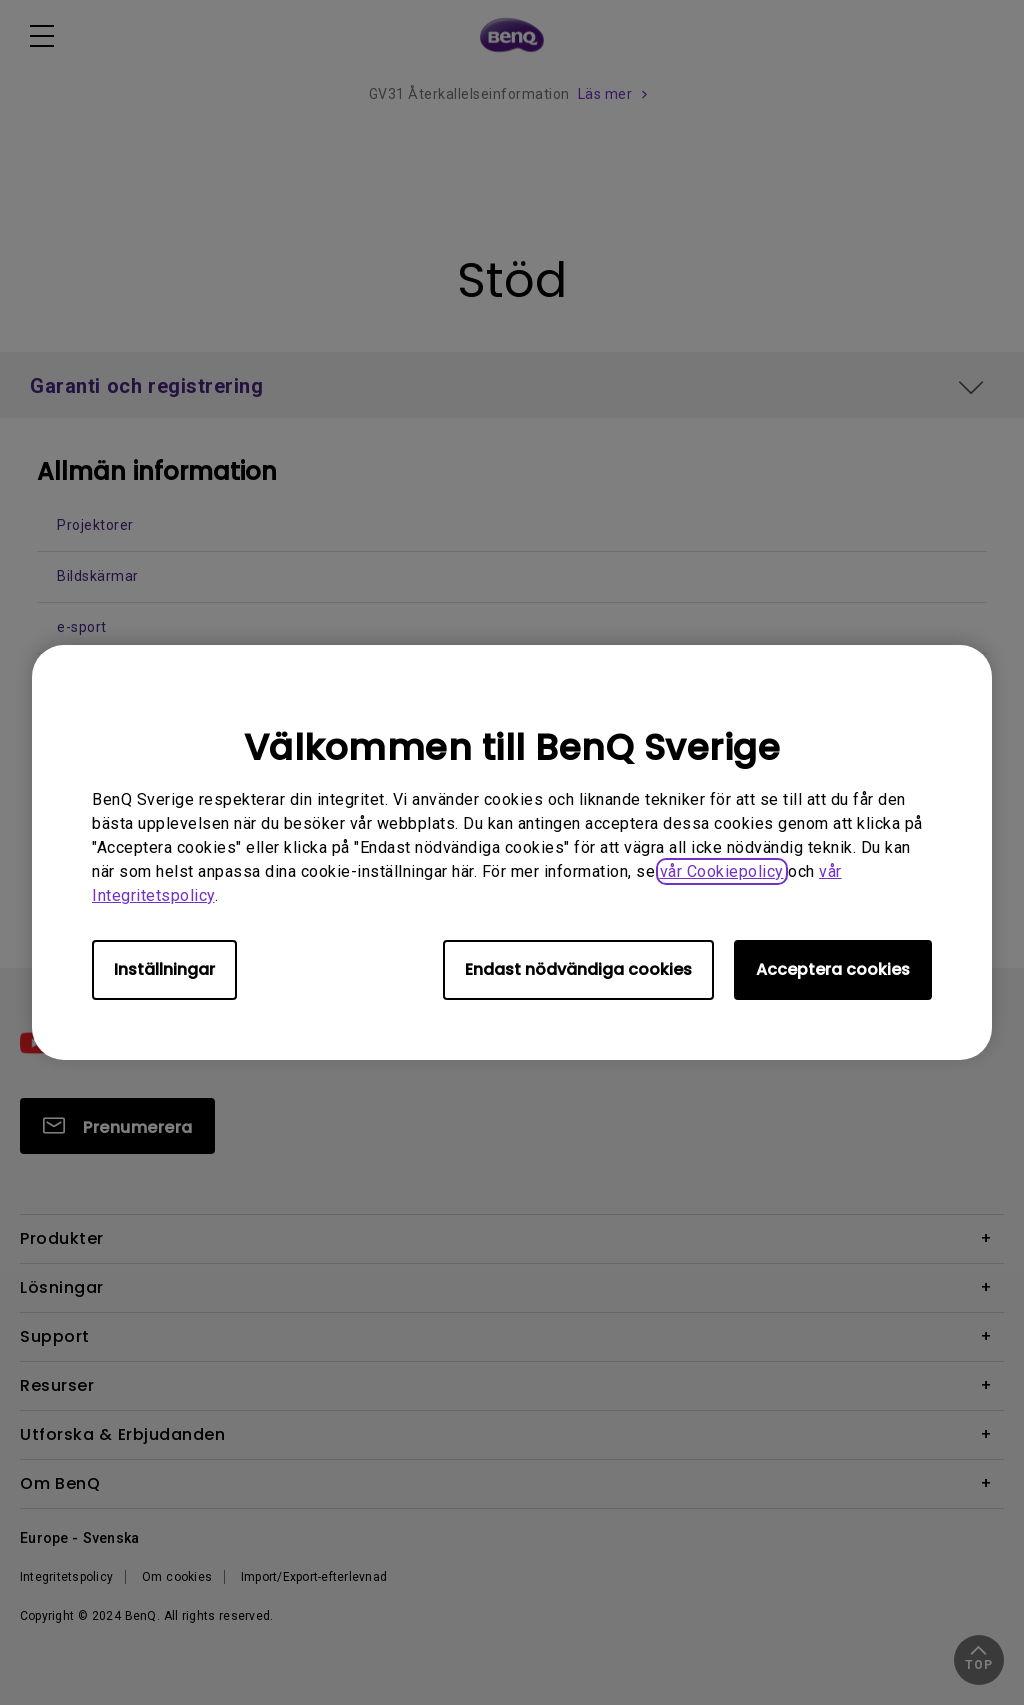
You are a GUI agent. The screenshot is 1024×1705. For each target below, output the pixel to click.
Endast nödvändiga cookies (578, 969)
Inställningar (164, 969)
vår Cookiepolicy (722, 871)
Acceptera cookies (833, 969)
